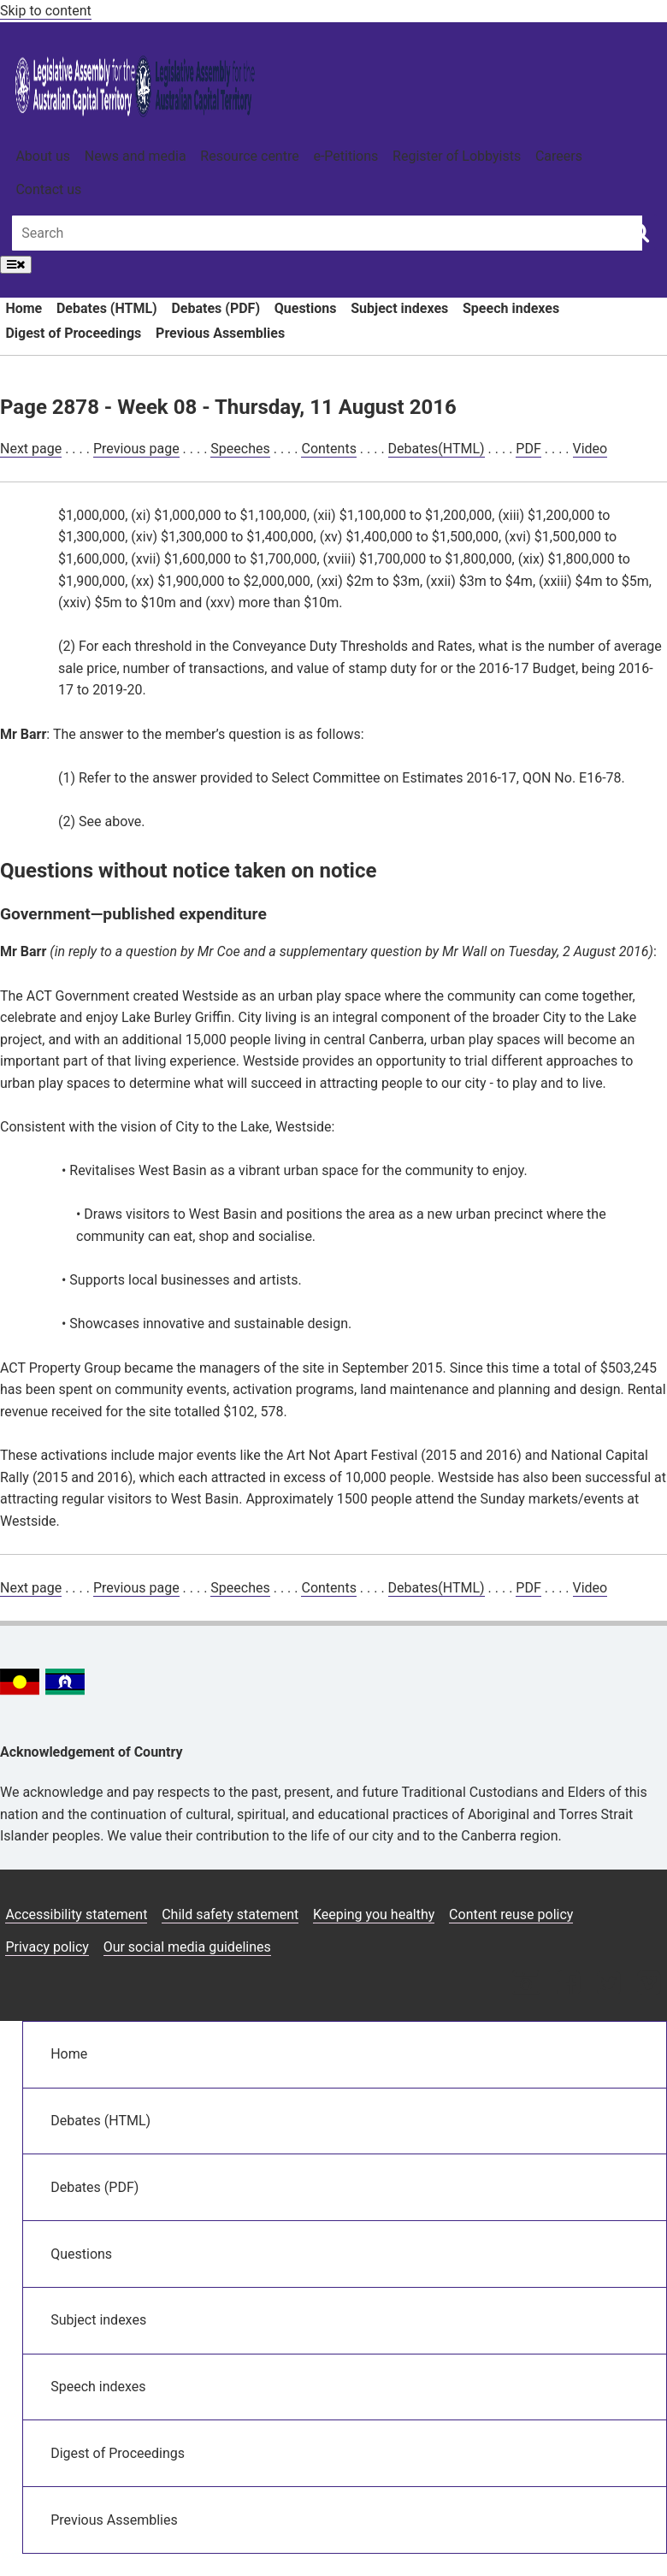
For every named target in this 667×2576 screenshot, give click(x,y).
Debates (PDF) (215, 308)
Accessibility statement (76, 1914)
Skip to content (45, 11)
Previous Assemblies (220, 333)
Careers (558, 156)
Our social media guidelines (187, 1947)
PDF (528, 448)
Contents (328, 448)
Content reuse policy (511, 1914)
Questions (305, 308)
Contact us (48, 189)
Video (590, 448)
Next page (31, 448)
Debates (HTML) (106, 308)
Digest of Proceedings (73, 333)
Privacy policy (47, 1947)
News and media (135, 156)
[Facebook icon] (568, 1985)
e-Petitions (345, 156)
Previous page (136, 448)
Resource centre (249, 156)
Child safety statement (230, 1914)
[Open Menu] (16, 265)
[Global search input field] (327, 233)
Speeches (239, 448)
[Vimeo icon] (648, 1985)
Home (23, 308)
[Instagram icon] (526, 1985)
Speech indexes (511, 308)
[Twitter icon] (608, 1985)
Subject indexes (399, 308)
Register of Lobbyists (457, 156)
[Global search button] (639, 232)
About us (42, 156)
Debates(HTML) (436, 448)
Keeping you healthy (373, 1914)
